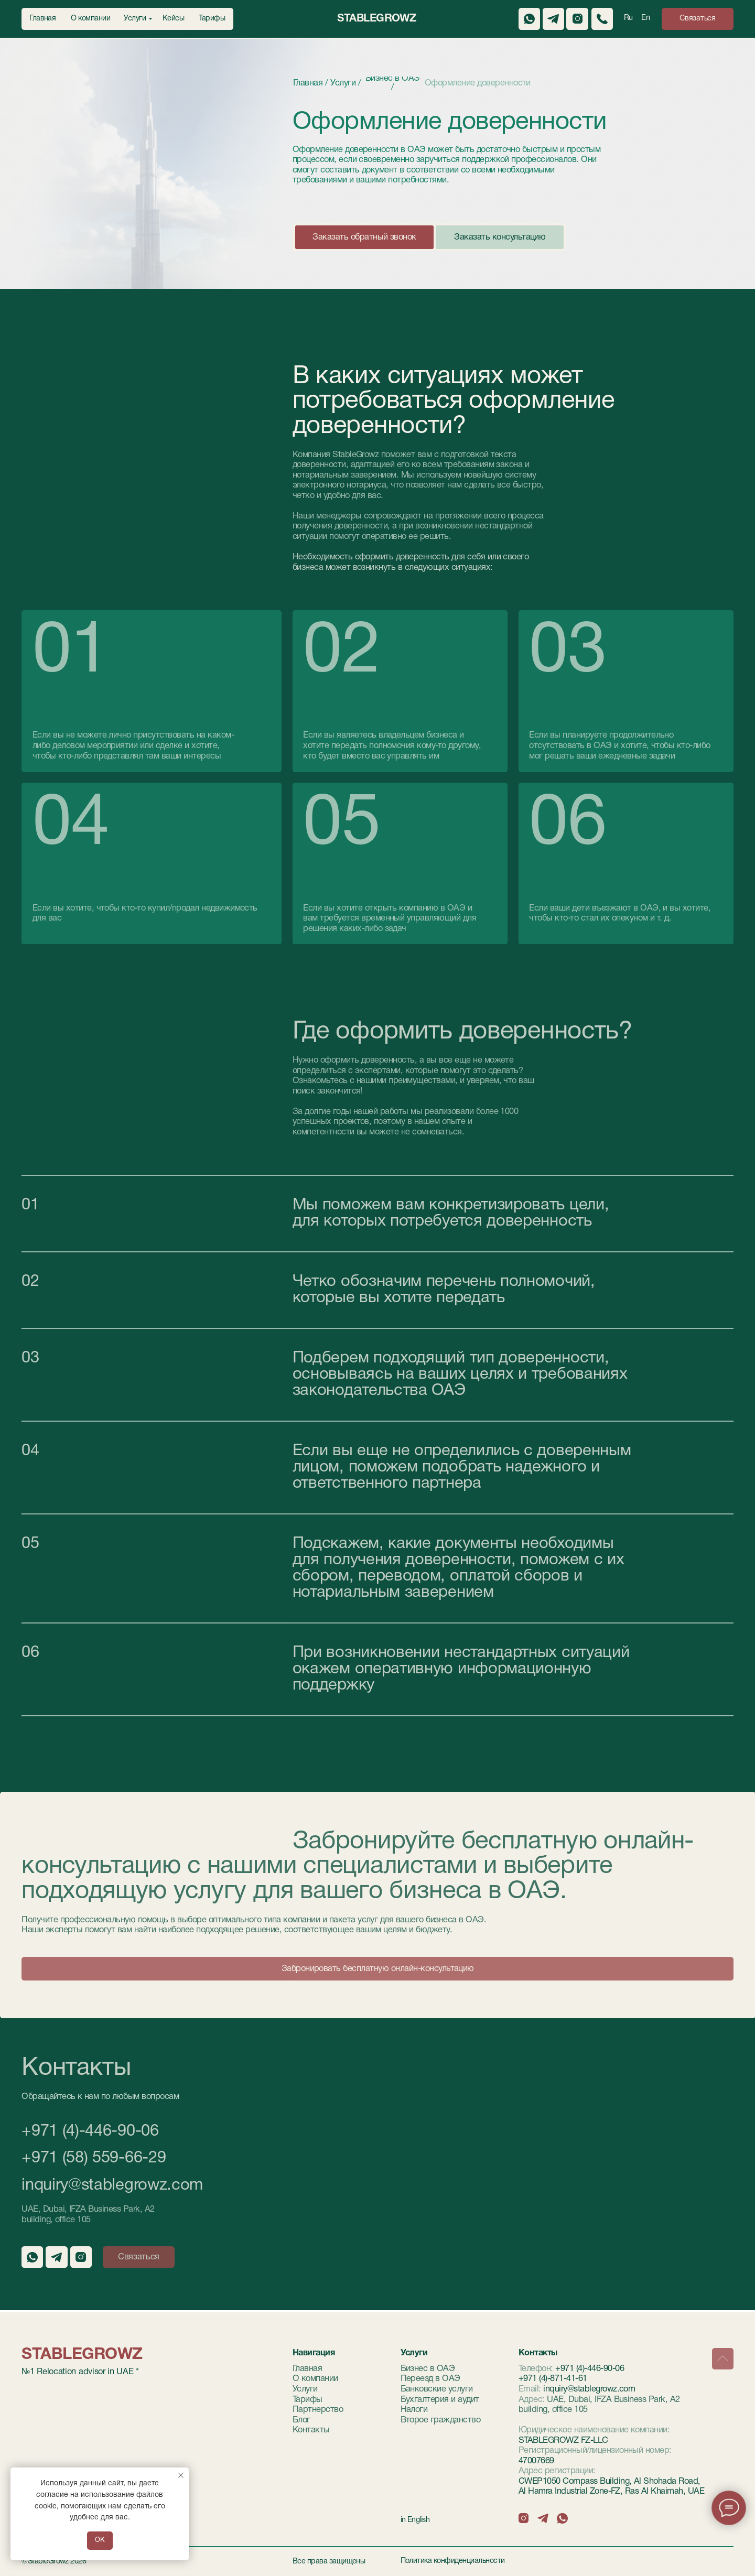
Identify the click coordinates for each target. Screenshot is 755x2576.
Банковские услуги (437, 2389)
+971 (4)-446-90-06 (89, 2131)
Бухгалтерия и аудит (440, 2400)
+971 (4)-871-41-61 (553, 2379)
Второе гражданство (441, 2420)
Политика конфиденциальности (453, 2561)
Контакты (311, 2430)
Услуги (305, 2389)
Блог (301, 2420)
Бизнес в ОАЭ (428, 2369)
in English (415, 2520)
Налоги (414, 2409)
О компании (315, 2379)
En (645, 18)
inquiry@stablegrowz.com (112, 2185)
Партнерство (318, 2409)
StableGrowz (376, 19)
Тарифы (307, 2400)
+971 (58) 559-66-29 (93, 2158)
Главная (307, 2369)
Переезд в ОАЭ (430, 2379)
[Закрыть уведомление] (181, 2475)
